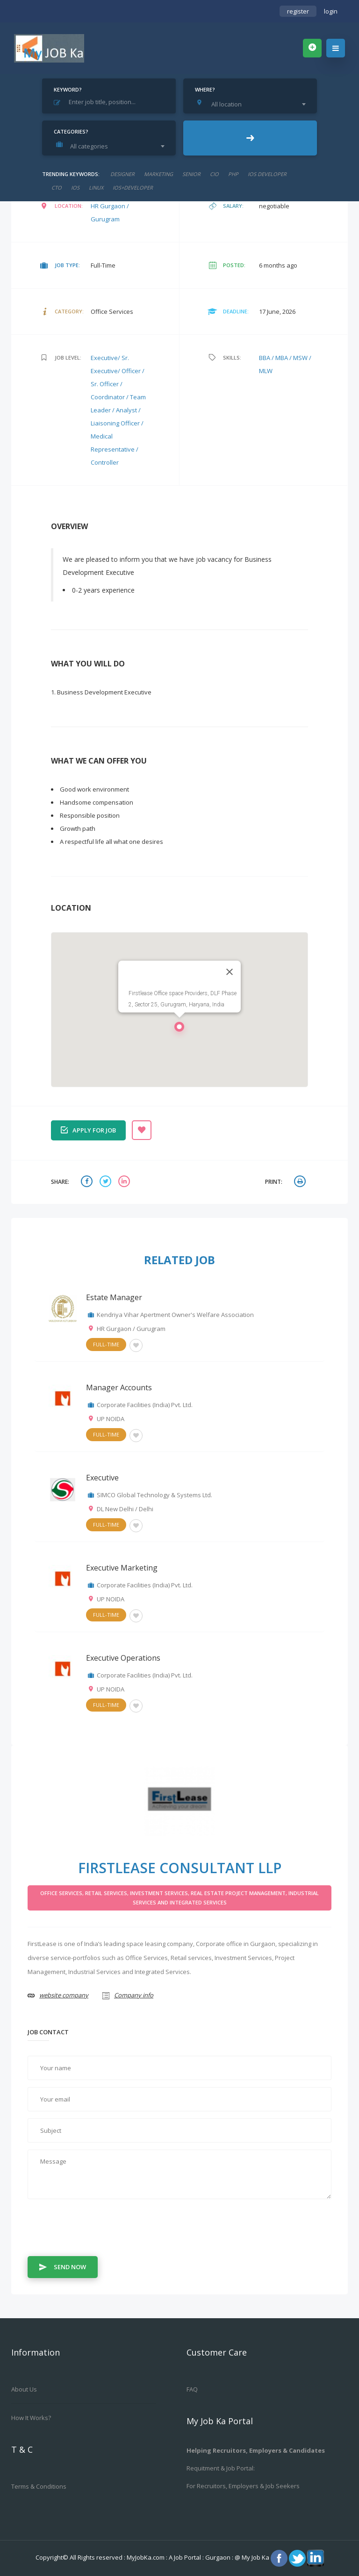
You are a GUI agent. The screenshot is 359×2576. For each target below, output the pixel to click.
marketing (158, 173)
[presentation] (99, 2228)
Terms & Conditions (38, 2486)
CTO (56, 187)
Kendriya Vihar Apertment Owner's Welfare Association (175, 1314)
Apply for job (88, 1129)
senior (191, 173)
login (330, 11)
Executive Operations (123, 1658)
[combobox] (252, 104)
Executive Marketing (122, 1568)
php (233, 173)
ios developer (267, 173)
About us (24, 2389)
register (298, 11)
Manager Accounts (119, 1387)
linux (96, 187)
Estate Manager (114, 1297)
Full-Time (106, 1344)
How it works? (31, 2417)
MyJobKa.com (146, 2557)
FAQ (192, 2389)
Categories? (71, 131)
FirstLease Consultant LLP (179, 1867)
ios (75, 187)
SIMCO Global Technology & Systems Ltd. (154, 1495)
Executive (102, 1477)
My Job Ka (255, 2557)
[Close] (229, 972)
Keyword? (68, 89)
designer (122, 173)
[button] (179, 1029)
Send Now (62, 2266)
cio (214, 173)
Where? (205, 89)
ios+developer (133, 187)
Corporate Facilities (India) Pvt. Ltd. (145, 1405)
